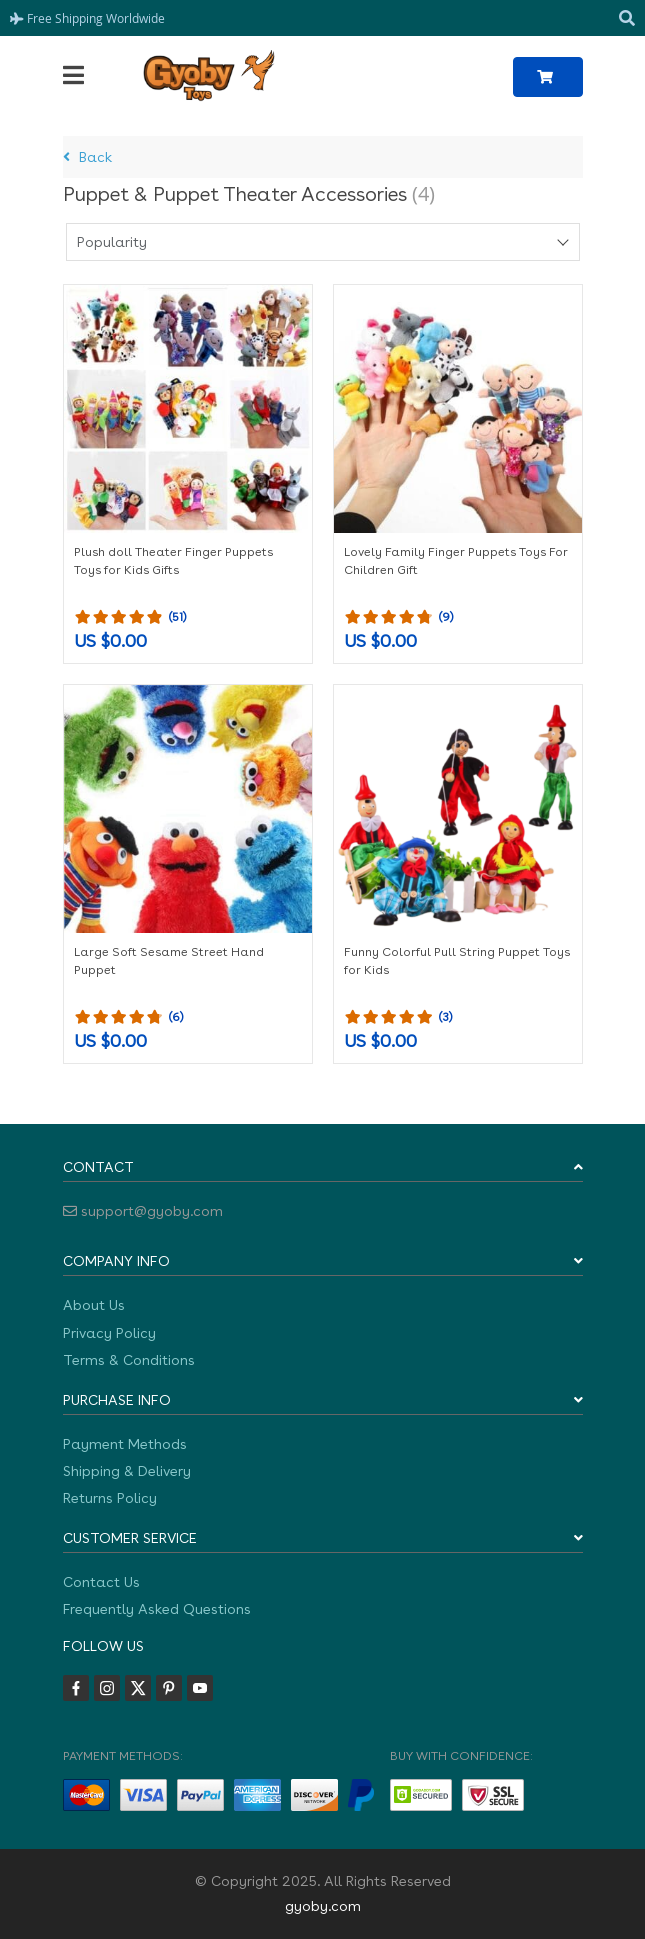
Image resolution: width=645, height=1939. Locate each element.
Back (87, 157)
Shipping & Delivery (127, 1471)
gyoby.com (323, 1906)
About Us (94, 1305)
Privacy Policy (109, 1333)
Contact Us (101, 1582)
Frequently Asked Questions (157, 1609)
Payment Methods (125, 1444)
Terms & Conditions (129, 1360)
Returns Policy (110, 1498)
